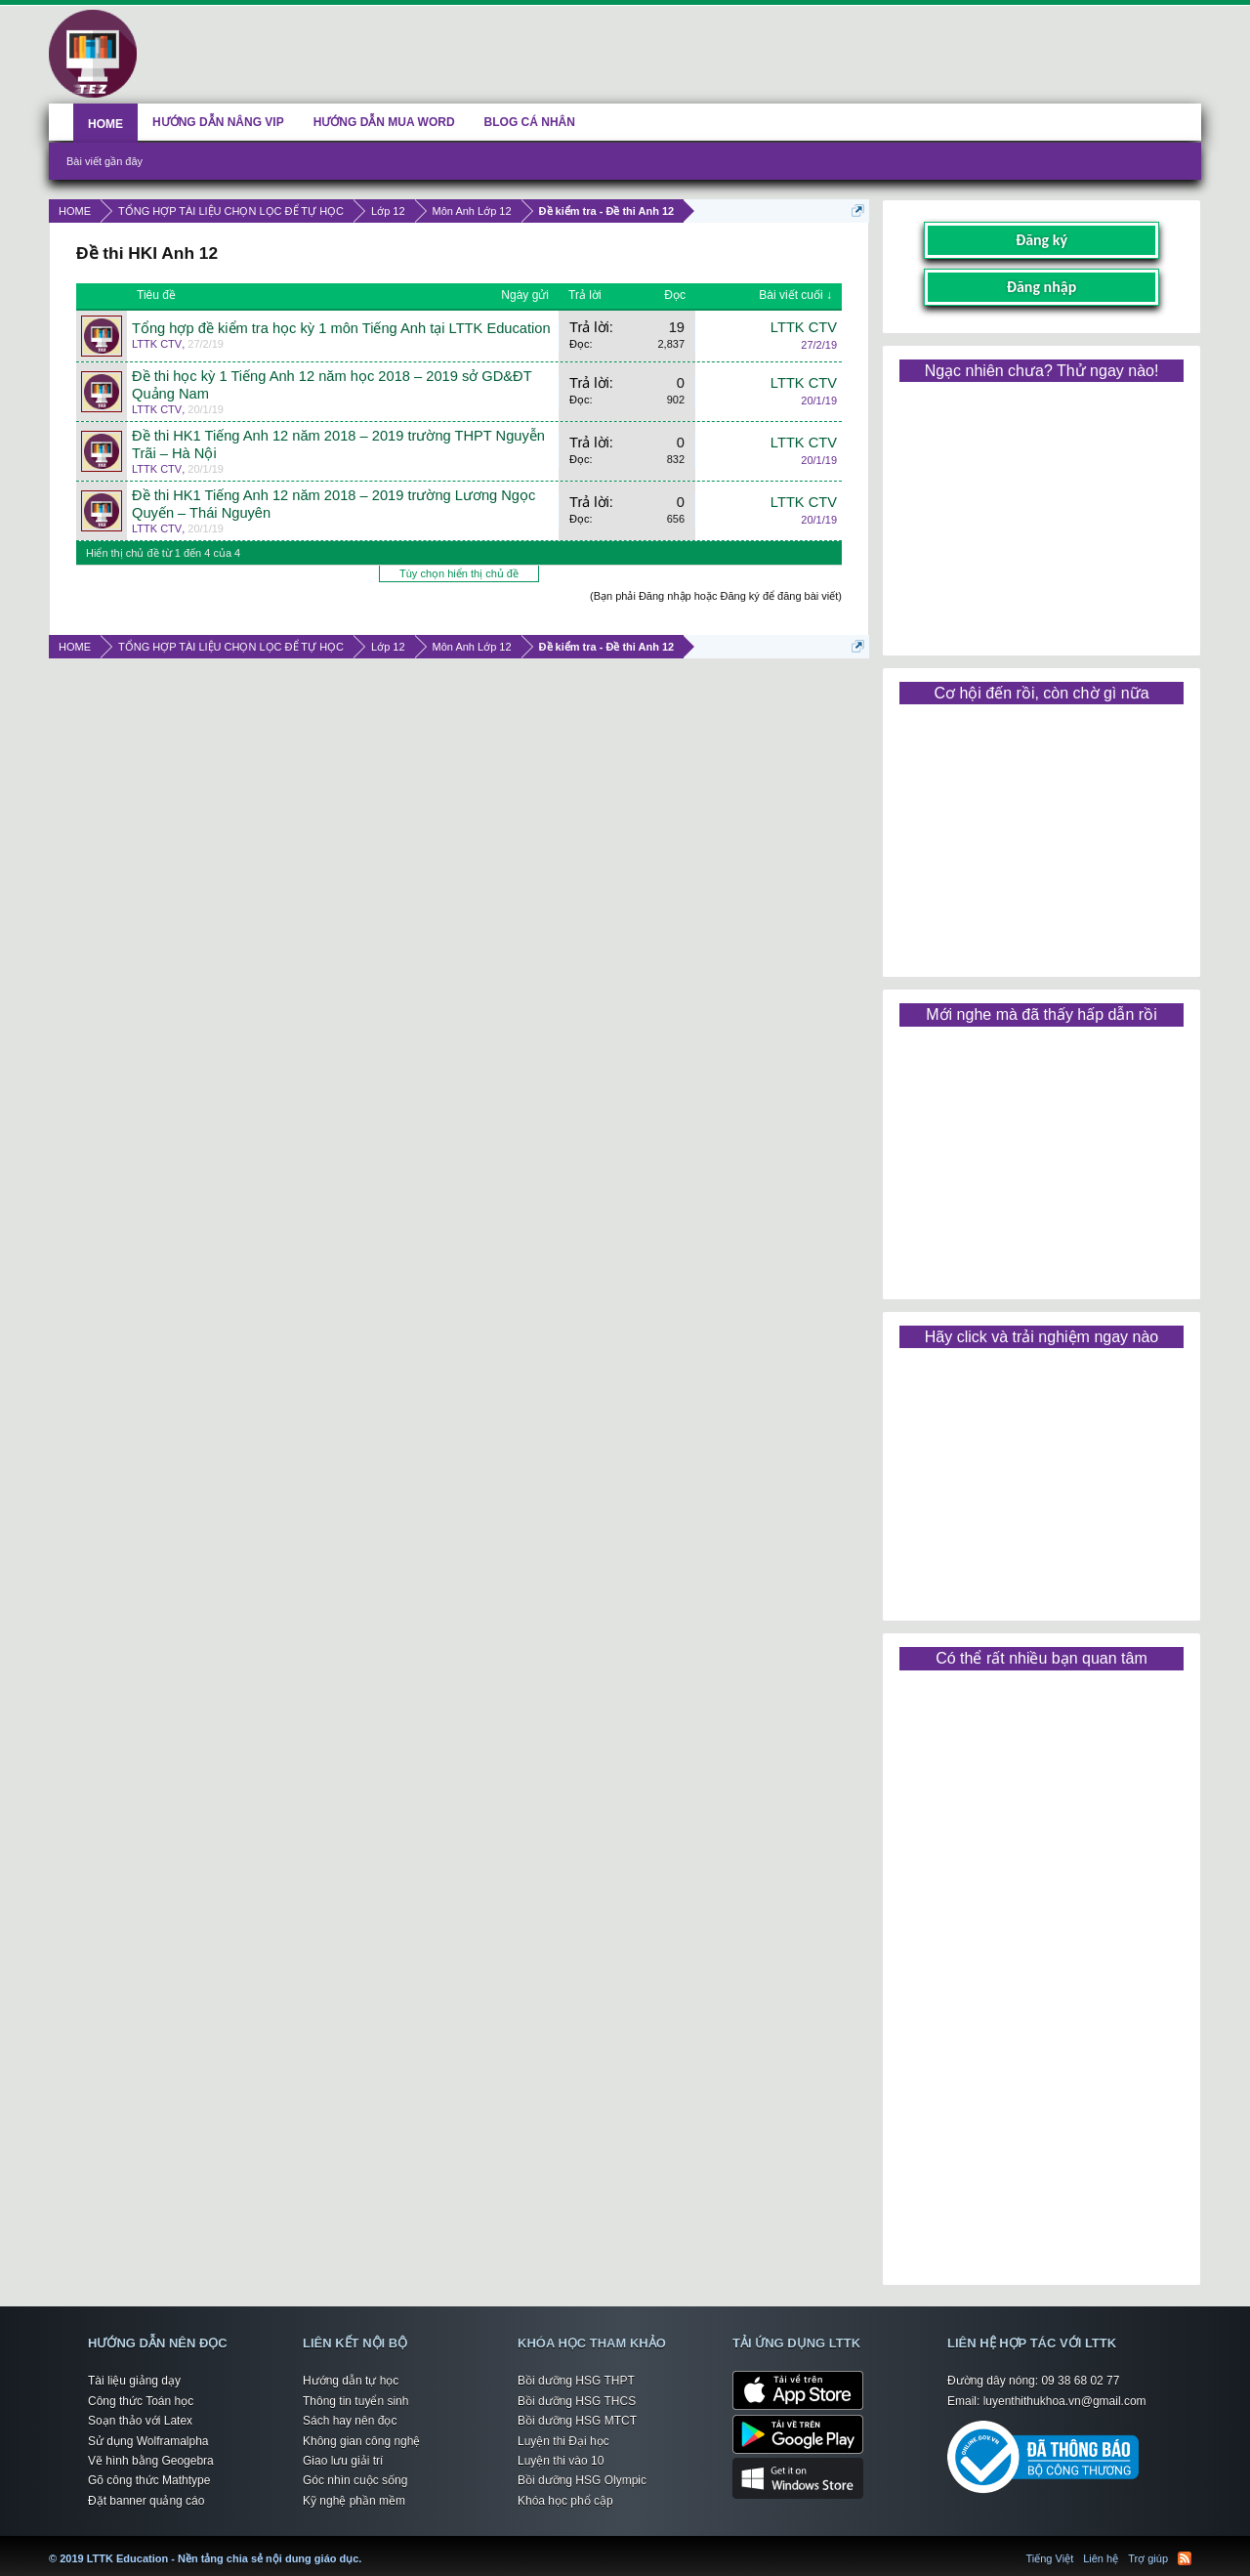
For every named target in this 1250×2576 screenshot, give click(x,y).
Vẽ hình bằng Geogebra (151, 2461)
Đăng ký (1041, 240)
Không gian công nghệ (361, 2441)
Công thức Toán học (140, 2401)
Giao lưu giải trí (343, 2461)
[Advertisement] (1041, 512)
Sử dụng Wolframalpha (148, 2441)
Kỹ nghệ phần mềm (354, 2501)
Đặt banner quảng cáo (146, 2501)
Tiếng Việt (1050, 2558)
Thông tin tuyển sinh (355, 2401)
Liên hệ (1100, 2558)
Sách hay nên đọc (349, 2421)
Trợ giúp (1148, 2558)
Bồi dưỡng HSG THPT (576, 2380)
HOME (105, 124)
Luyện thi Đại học (563, 2441)
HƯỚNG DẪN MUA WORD (384, 122)
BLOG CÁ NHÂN (529, 122)
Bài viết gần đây (104, 161)
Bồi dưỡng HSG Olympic (582, 2480)
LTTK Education (366, 2547)
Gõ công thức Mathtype (149, 2480)
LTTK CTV (157, 344)
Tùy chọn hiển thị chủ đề (459, 573)
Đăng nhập (1042, 286)
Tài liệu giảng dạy (134, 2380)
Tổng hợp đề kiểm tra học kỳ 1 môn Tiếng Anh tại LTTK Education (341, 328)
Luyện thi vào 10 (561, 2461)
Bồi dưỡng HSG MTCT (577, 2421)
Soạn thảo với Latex (140, 2421)
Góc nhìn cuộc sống (355, 2480)
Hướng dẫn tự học (350, 2380)
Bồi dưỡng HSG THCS (577, 2401)
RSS (1184, 2558)
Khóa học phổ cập (565, 2501)
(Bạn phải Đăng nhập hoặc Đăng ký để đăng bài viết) (716, 596)
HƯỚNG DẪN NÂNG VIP (218, 122)
